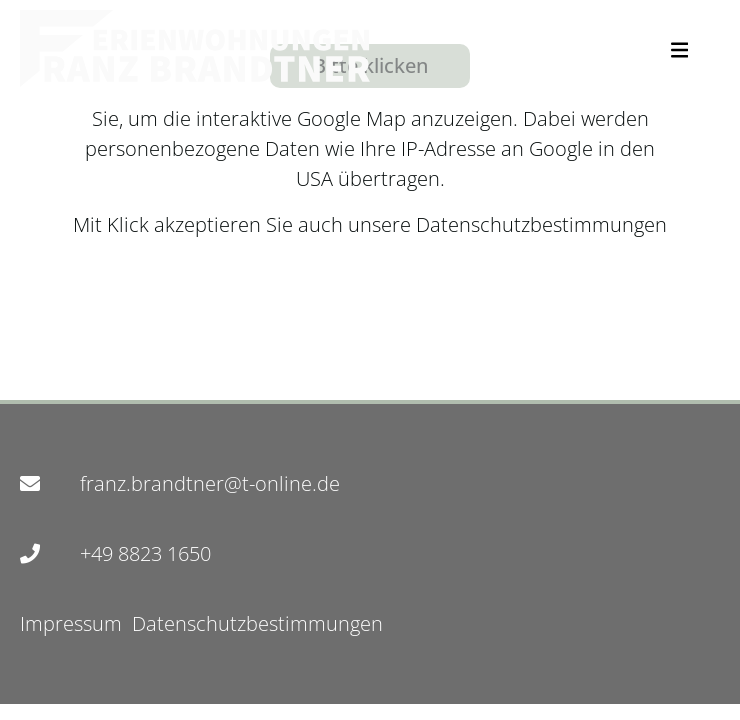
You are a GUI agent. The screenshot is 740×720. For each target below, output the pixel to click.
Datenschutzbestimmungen (539, 224)
